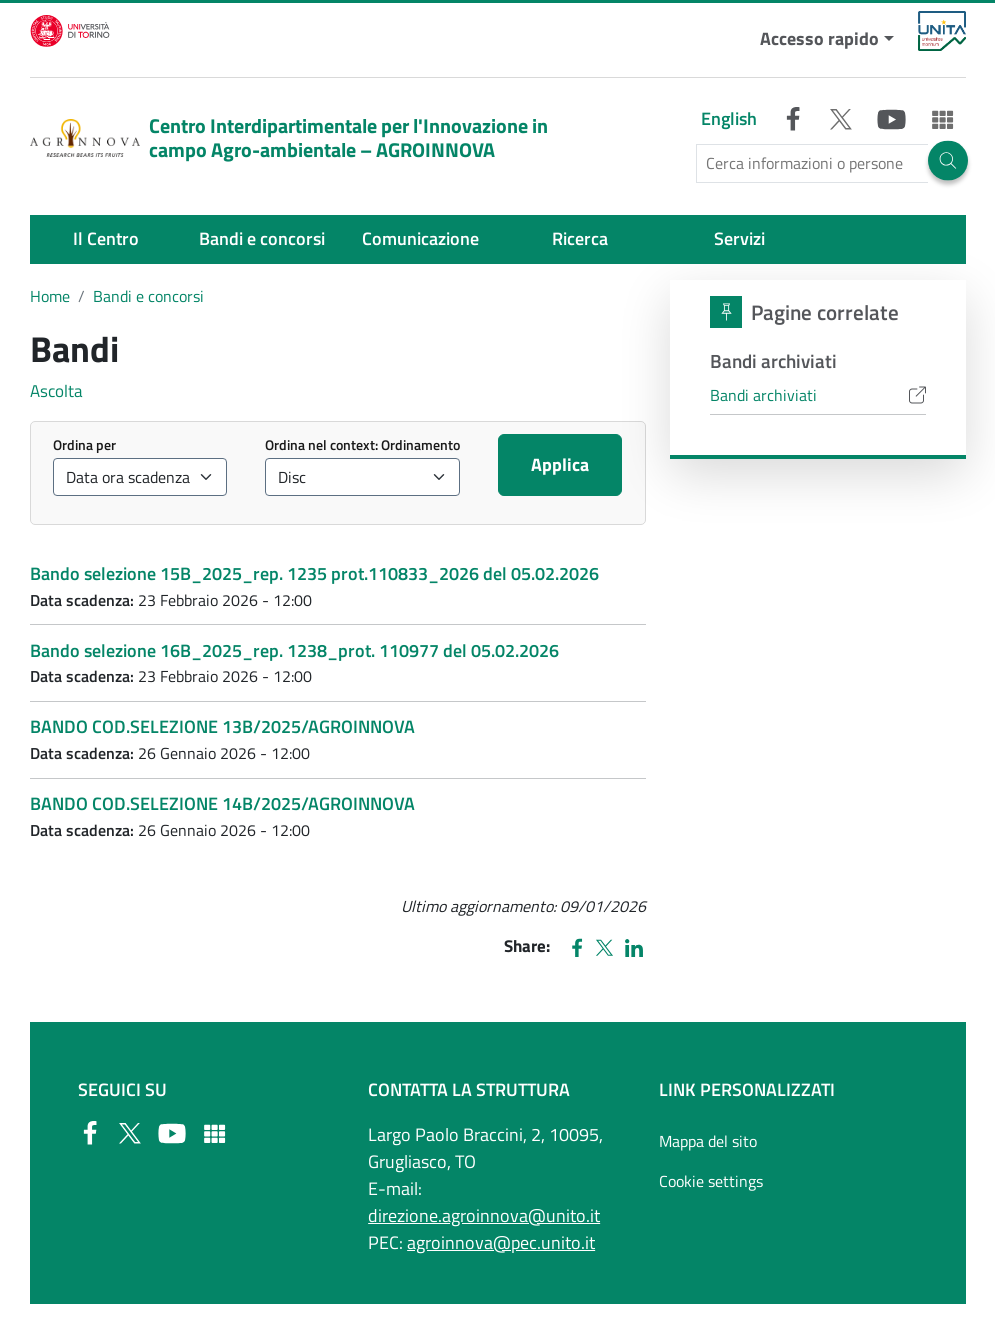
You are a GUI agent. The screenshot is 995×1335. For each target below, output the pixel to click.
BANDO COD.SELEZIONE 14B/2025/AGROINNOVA (222, 803)
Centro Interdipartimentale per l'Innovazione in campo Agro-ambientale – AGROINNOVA (289, 137)
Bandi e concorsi (262, 238)
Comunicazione (420, 238)
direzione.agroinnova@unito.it (484, 1215)
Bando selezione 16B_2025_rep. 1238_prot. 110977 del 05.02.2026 (294, 650)
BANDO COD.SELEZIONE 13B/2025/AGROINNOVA (222, 726)
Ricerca (580, 238)
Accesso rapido (819, 38)
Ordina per (84, 444)
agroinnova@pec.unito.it (501, 1242)
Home (50, 296)
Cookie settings (711, 1181)
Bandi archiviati (763, 395)
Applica (560, 464)
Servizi (739, 238)
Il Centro (106, 238)
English (729, 118)
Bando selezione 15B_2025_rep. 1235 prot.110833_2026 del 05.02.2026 (314, 573)
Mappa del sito (708, 1141)
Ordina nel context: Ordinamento (362, 444)
